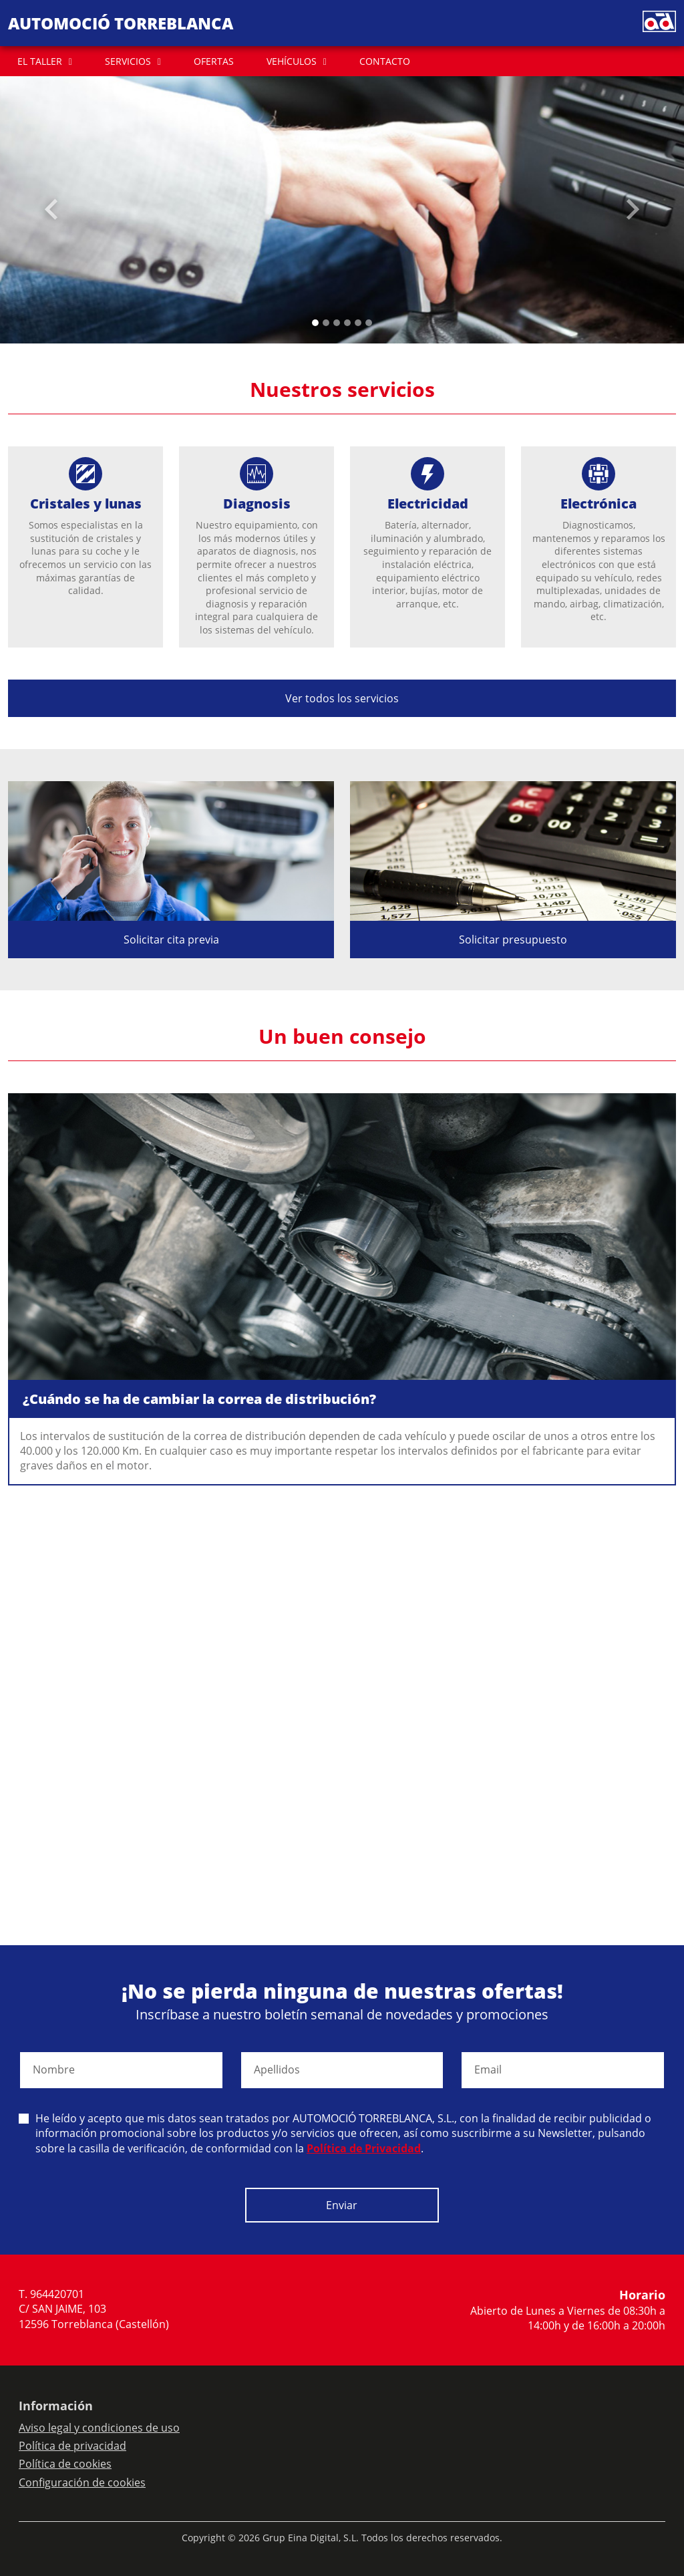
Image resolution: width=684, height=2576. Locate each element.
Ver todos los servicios (342, 698)
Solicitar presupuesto (513, 939)
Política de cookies (65, 2463)
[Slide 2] (336, 323)
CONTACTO (384, 61)
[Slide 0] (315, 323)
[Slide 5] (368, 323)
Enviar (341, 2205)
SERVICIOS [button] (128, 61)
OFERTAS (214, 61)
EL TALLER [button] (39, 61)
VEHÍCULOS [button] (292, 61)
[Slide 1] (326, 323)
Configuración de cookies (82, 2482)
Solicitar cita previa (171, 939)
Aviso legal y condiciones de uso (99, 2427)
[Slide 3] (347, 323)
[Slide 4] (358, 323)
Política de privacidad (72, 2445)
